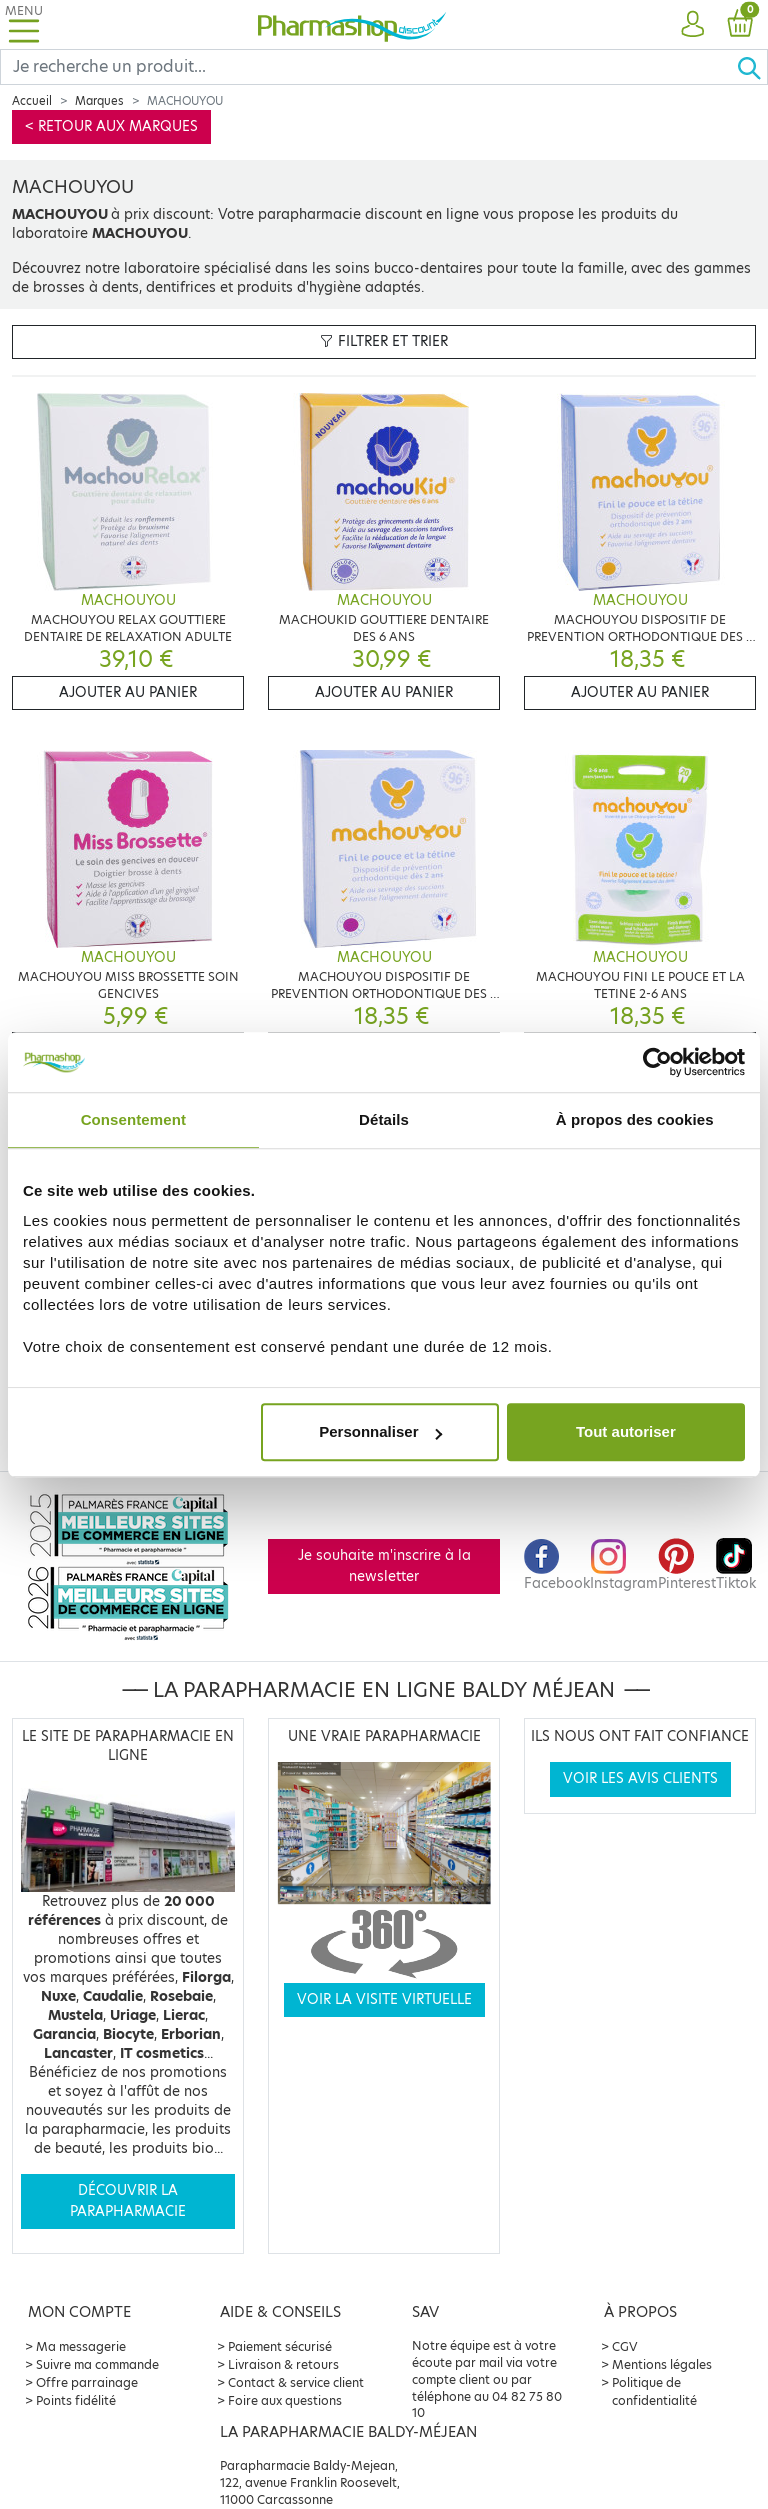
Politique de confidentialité (654, 2391)
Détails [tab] (384, 1119)
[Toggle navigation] (24, 24)
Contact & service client (296, 2382)
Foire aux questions (285, 2400)
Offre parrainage (87, 2382)
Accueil (32, 101)
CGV (625, 2346)
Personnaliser (380, 1431)
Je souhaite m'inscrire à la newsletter (384, 1565)
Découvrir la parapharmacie (128, 2200)
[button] (692, 25)
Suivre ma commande (97, 2364)
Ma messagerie (81, 2346)
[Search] (368, 67)
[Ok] (752, 67)
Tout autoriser (626, 1431)
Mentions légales (662, 2364)
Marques (99, 101)
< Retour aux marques (111, 126)
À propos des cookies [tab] (635, 1119)
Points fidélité (76, 2400)
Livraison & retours (283, 2364)
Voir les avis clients (640, 1778)
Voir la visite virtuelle (384, 1999)
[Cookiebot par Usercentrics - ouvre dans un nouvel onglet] (657, 1062)
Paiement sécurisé (280, 2346)
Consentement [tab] (133, 1119)
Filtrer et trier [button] (384, 341)
